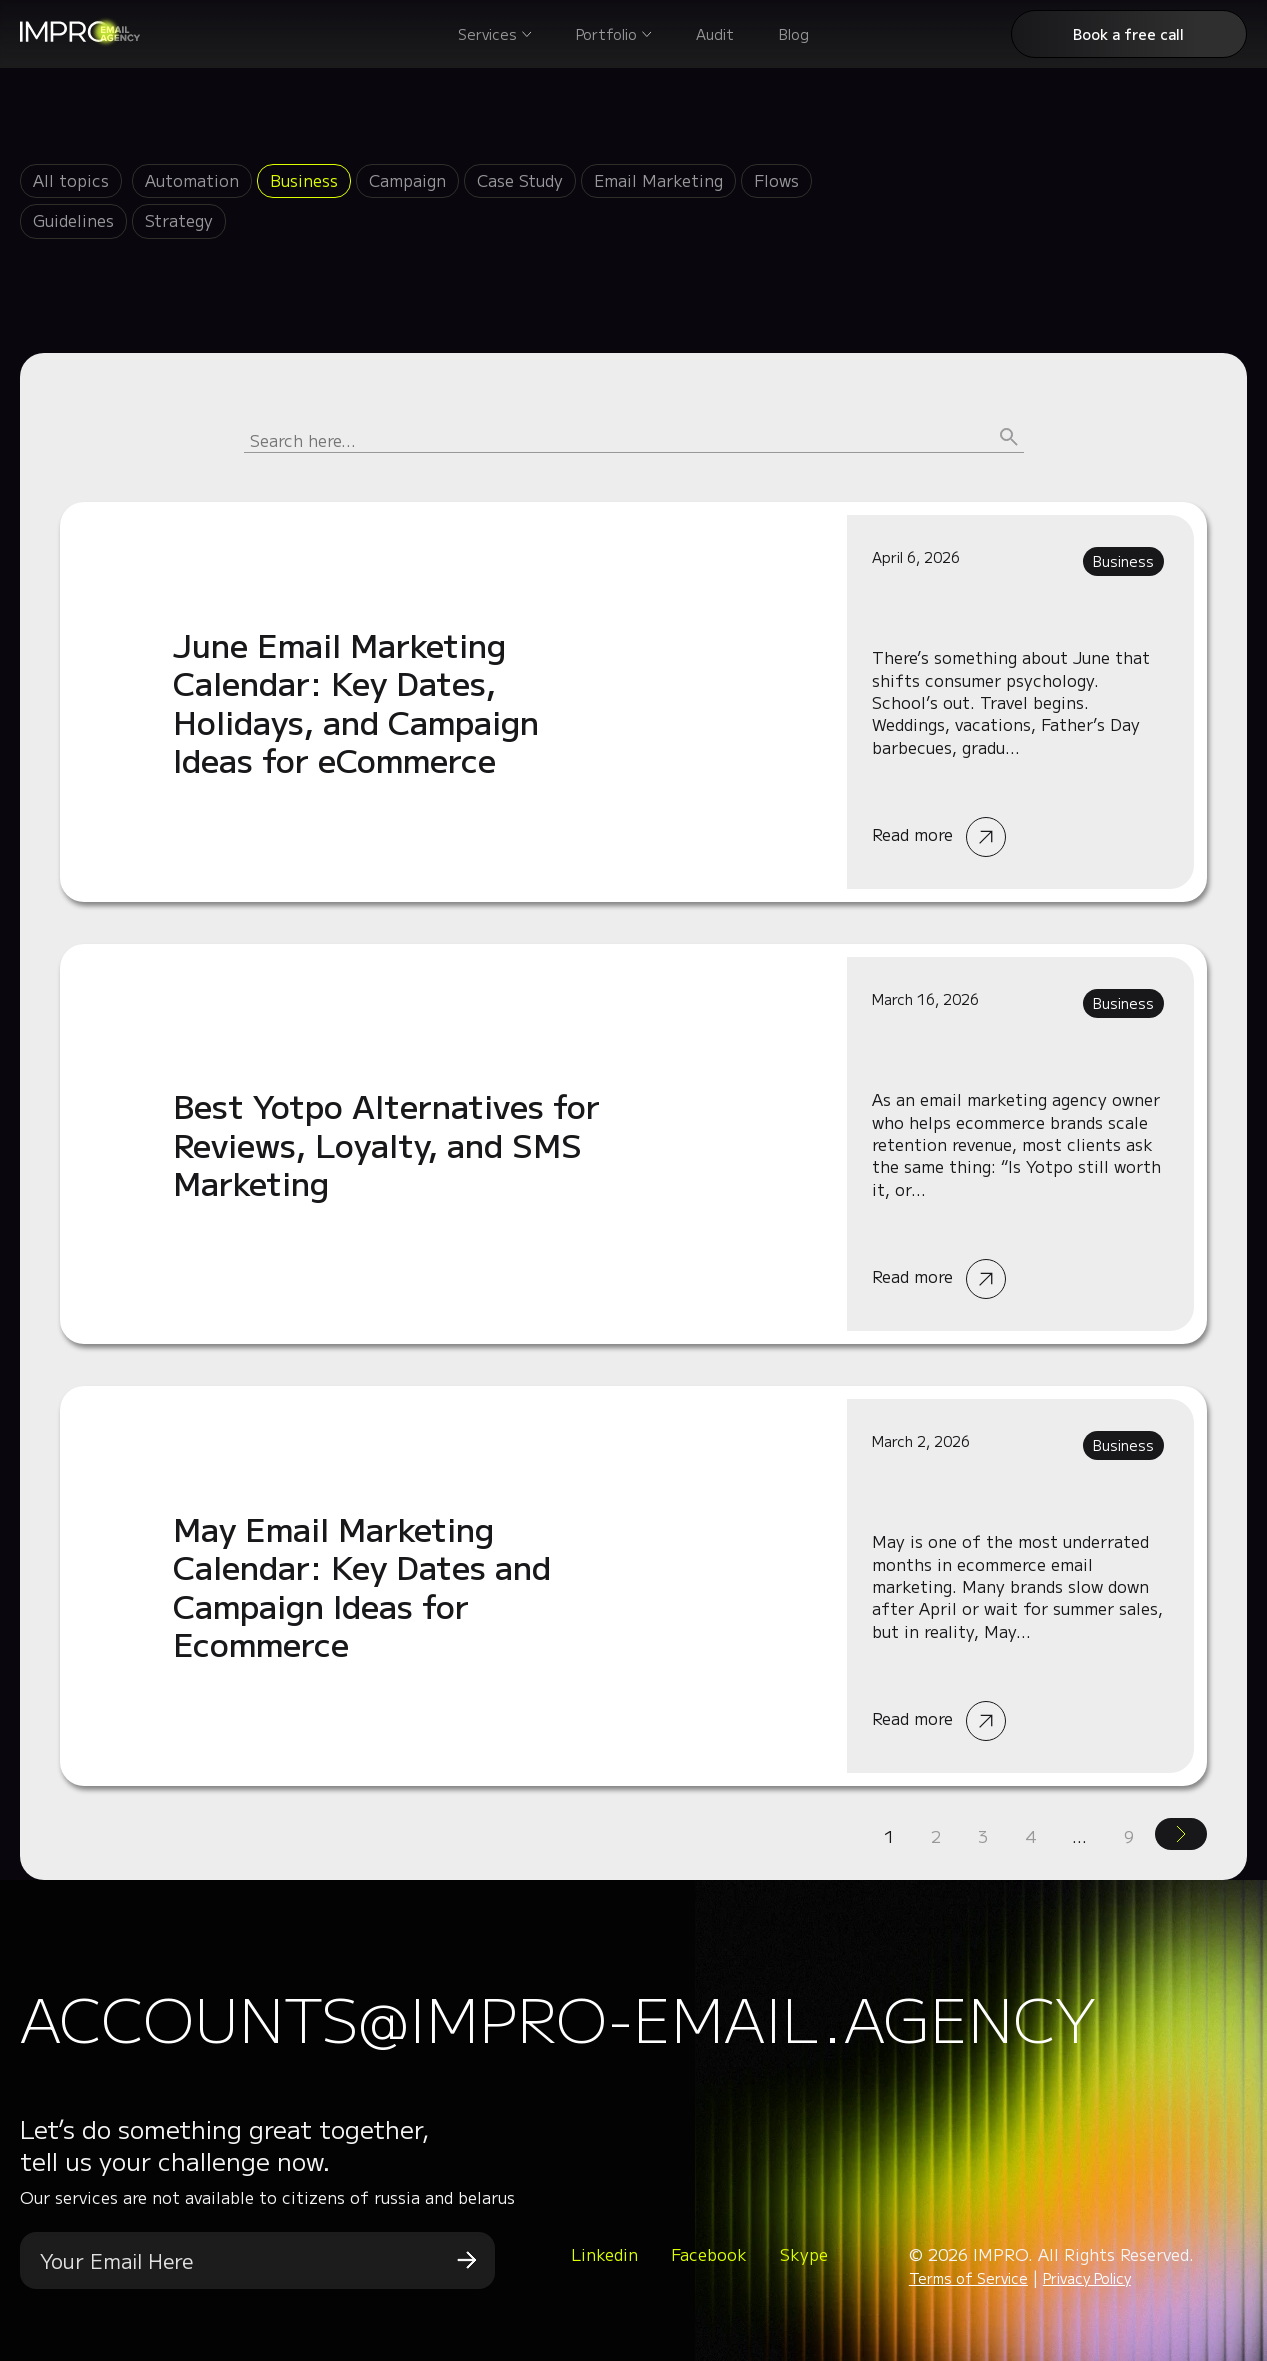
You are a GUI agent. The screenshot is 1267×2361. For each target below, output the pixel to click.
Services (487, 34)
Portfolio (606, 34)
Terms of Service (968, 2278)
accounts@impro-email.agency (558, 2016)
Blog (794, 34)
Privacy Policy (1087, 2278)
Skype (804, 2254)
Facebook (709, 2254)
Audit (715, 34)
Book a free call (1128, 34)
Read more (633, 702)
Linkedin (604, 2254)
